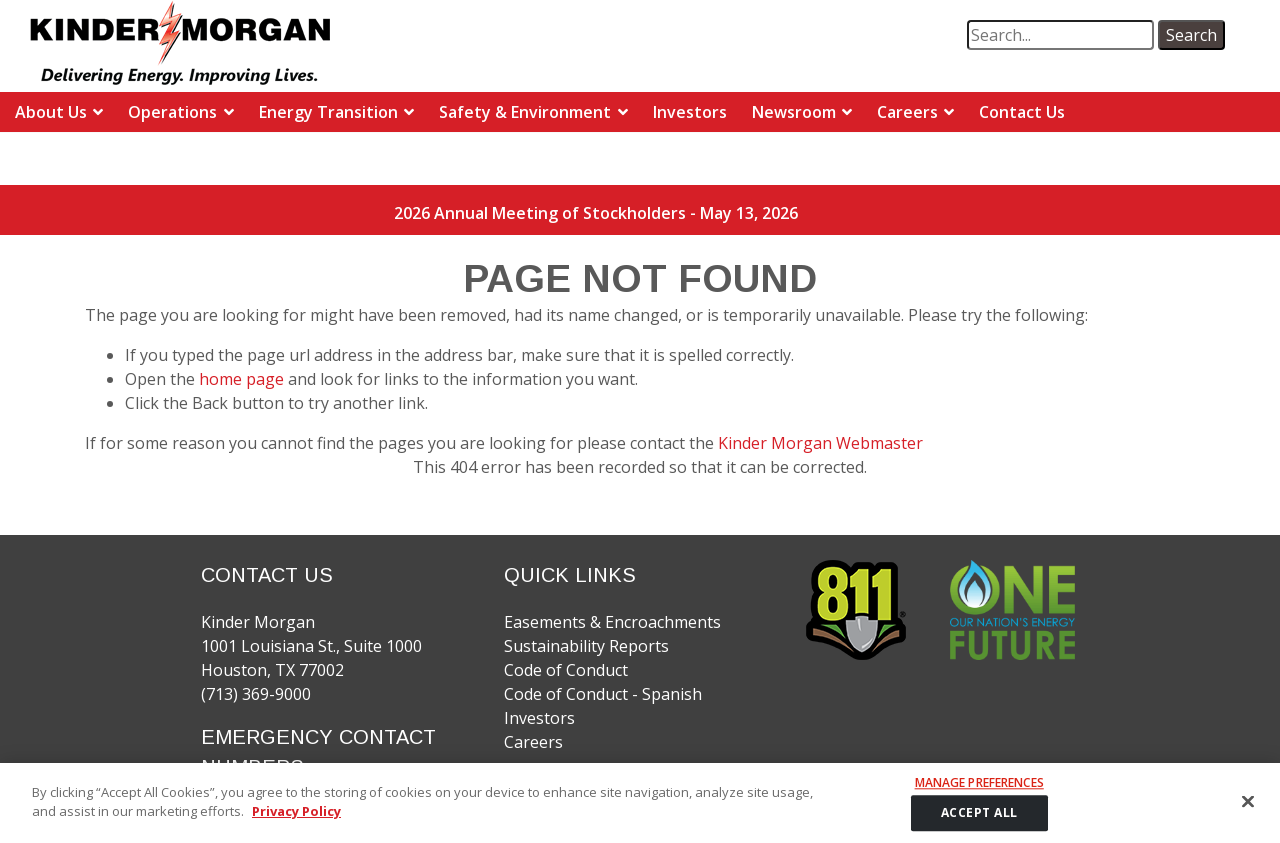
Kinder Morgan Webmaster (820, 443)
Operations (172, 112)
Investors (690, 112)
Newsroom (794, 112)
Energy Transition (328, 112)
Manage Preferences (979, 792)
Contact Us (1022, 112)
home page (243, 379)
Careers (907, 112)
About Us (51, 112)
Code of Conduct (566, 670)
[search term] (1060, 35)
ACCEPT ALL (979, 821)
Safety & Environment (525, 112)
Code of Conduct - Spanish (603, 694)
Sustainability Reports (586, 646)
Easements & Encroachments (612, 622)
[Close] (1248, 810)
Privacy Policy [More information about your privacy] (296, 820)
